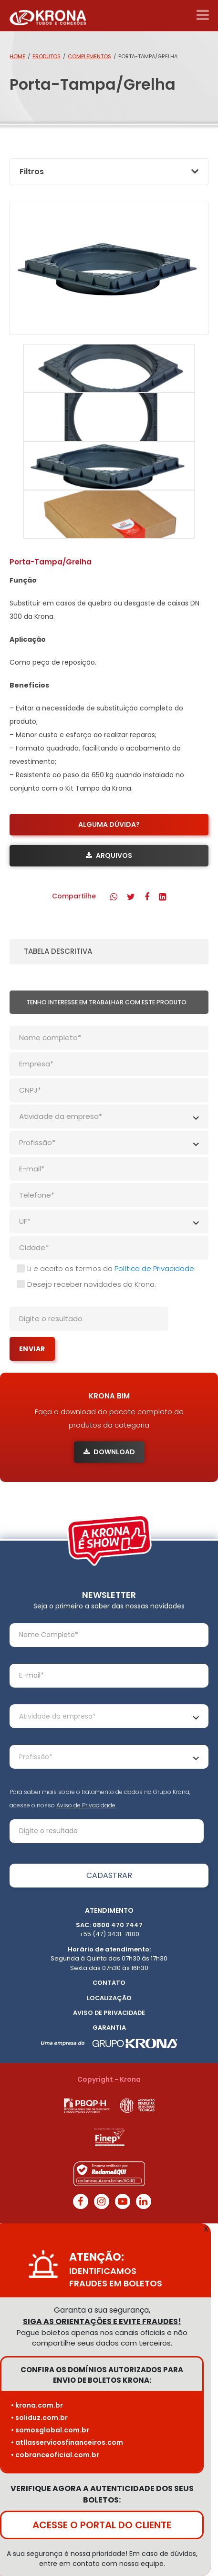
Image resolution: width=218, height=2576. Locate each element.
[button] (113, 896)
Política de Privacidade (154, 1268)
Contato (109, 1983)
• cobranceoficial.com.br (55, 2455)
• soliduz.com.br (39, 2417)
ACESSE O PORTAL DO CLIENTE (101, 2525)
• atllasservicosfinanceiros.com (67, 2442)
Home (17, 56)
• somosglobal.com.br (50, 2430)
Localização (109, 1998)
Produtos (46, 56)
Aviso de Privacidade (85, 1805)
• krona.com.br (37, 2405)
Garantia (109, 2027)
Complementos (89, 56)
